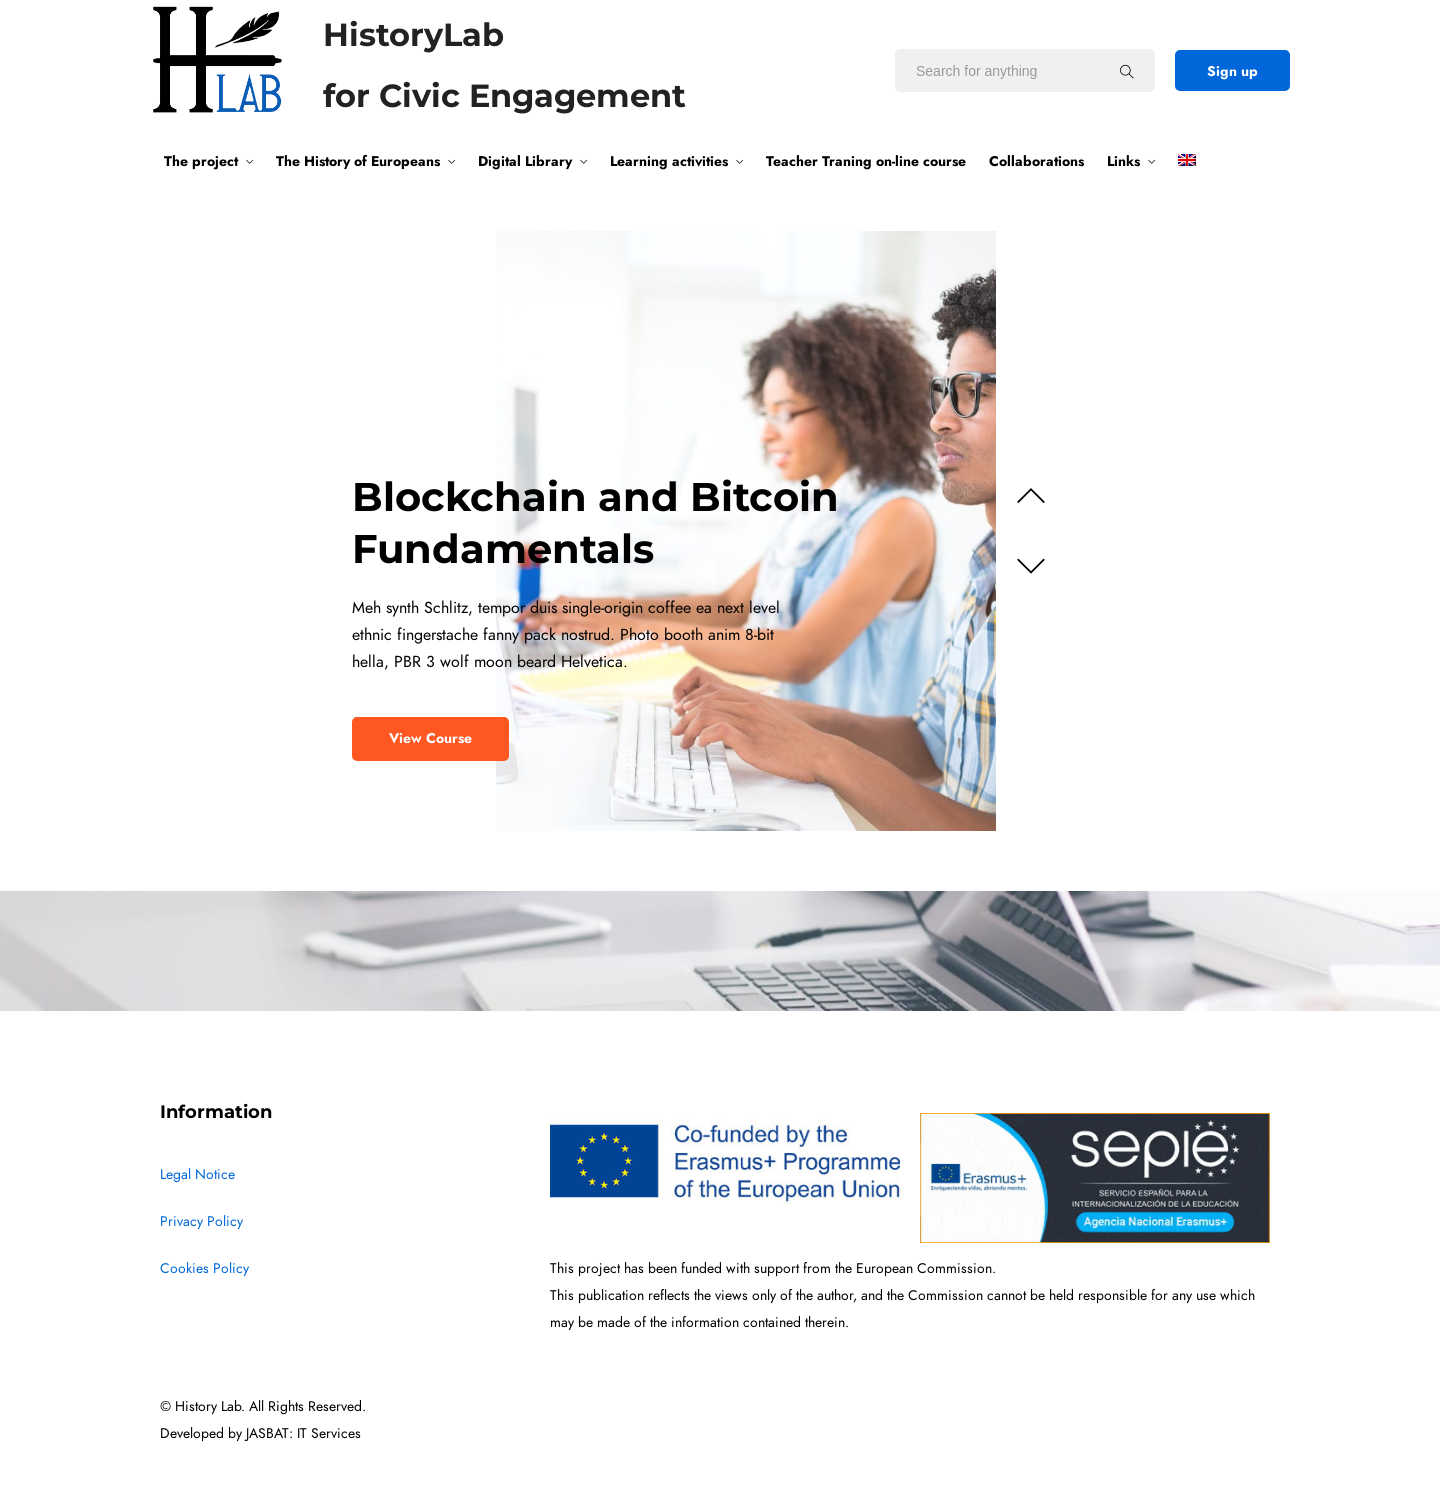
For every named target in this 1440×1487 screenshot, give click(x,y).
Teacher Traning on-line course (866, 161)
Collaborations (1036, 161)
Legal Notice (197, 1174)
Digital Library (525, 161)
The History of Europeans (358, 161)
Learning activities (669, 161)
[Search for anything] (1127, 71)
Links (1123, 161)
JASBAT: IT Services (303, 1433)
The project (201, 161)
